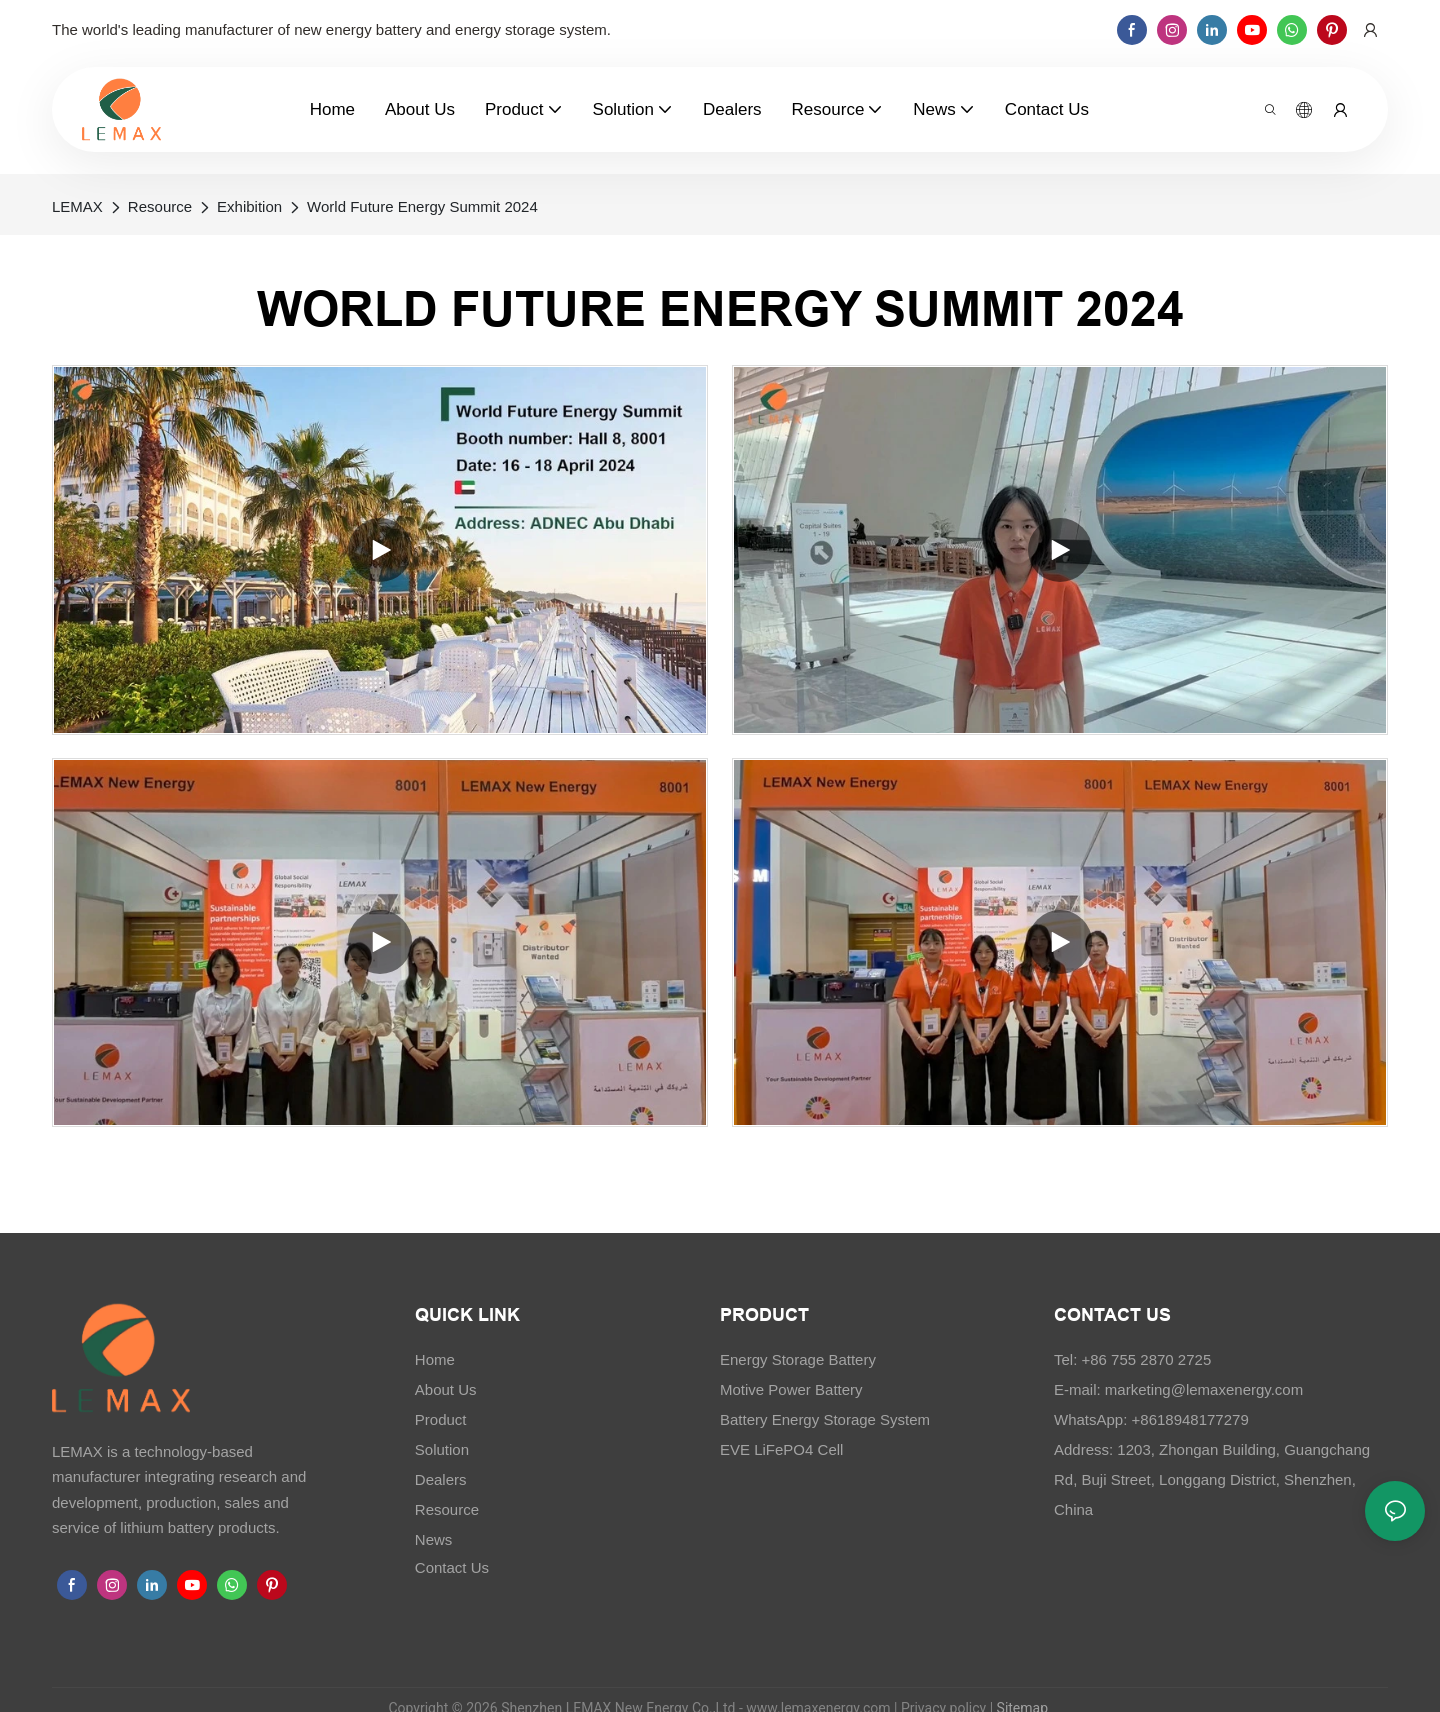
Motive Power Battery (791, 1389)
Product (441, 1419)
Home (435, 1359)
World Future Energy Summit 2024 (422, 206)
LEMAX (77, 206)
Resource (160, 206)
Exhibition (249, 206)
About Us (446, 1389)
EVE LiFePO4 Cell (781, 1449)
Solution (442, 1449)
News (434, 1539)
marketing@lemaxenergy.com (1204, 1389)
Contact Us (452, 1567)
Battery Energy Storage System (825, 1419)
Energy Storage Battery (798, 1359)
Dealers (441, 1479)
